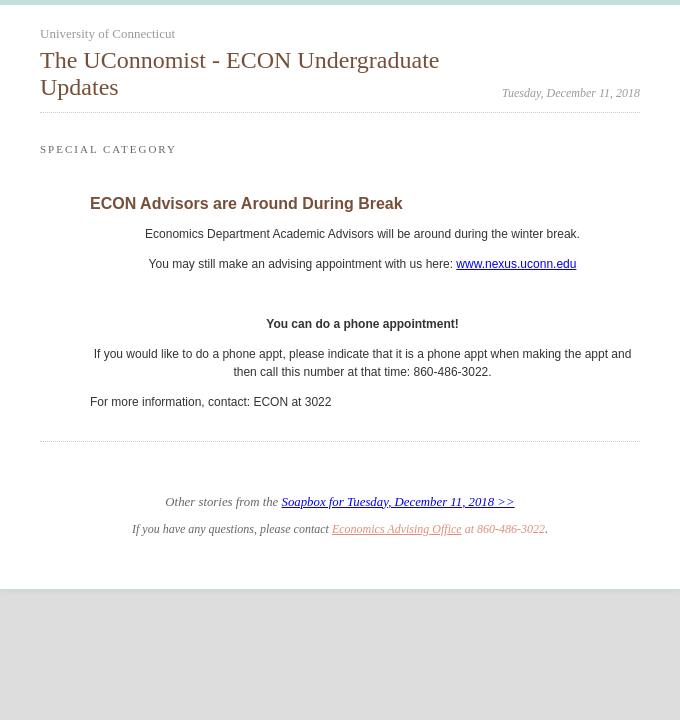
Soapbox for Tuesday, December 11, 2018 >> (397, 502)
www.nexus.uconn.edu (516, 264)
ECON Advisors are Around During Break (246, 203)
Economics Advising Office (397, 529)
